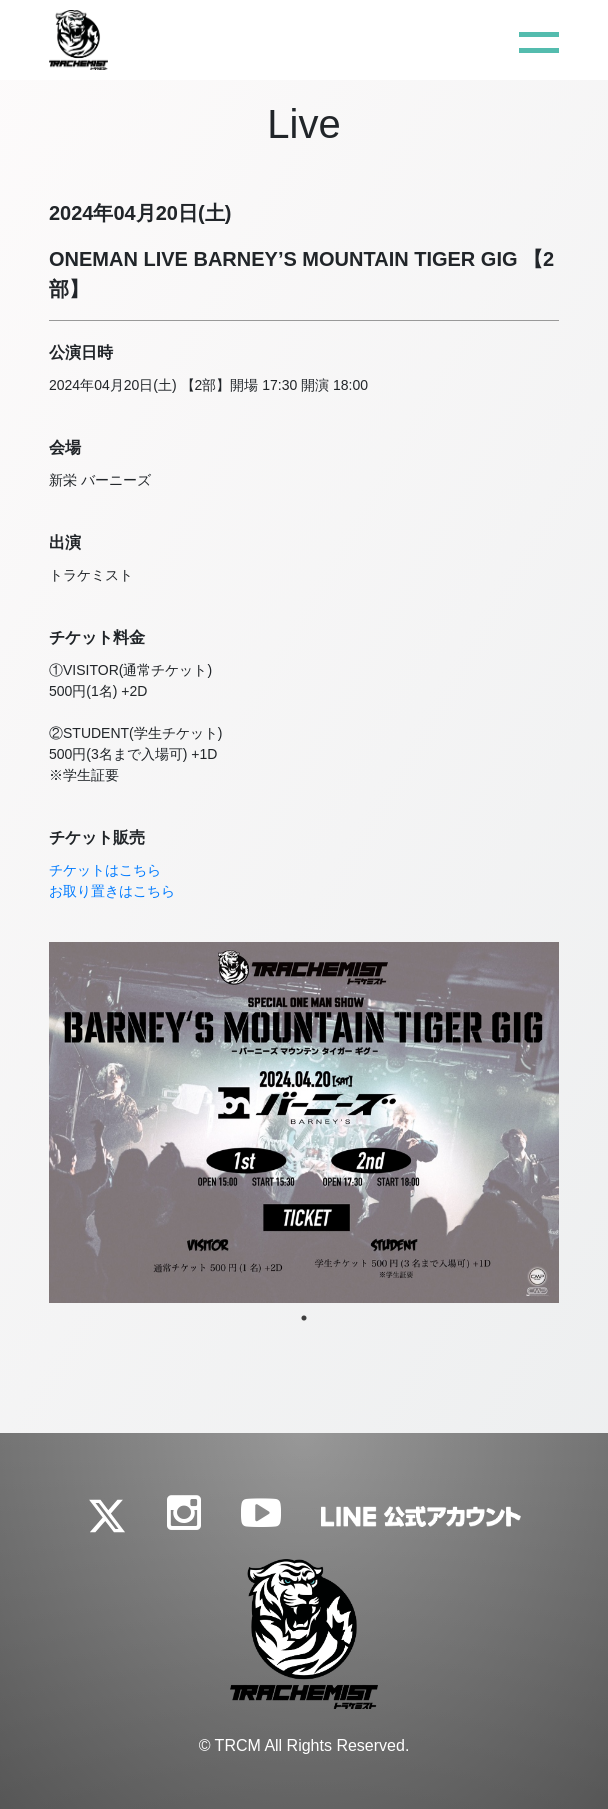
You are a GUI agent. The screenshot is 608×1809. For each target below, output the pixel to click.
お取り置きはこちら (112, 891)
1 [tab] (304, 1318)
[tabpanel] (304, 1122)
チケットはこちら (105, 870)
